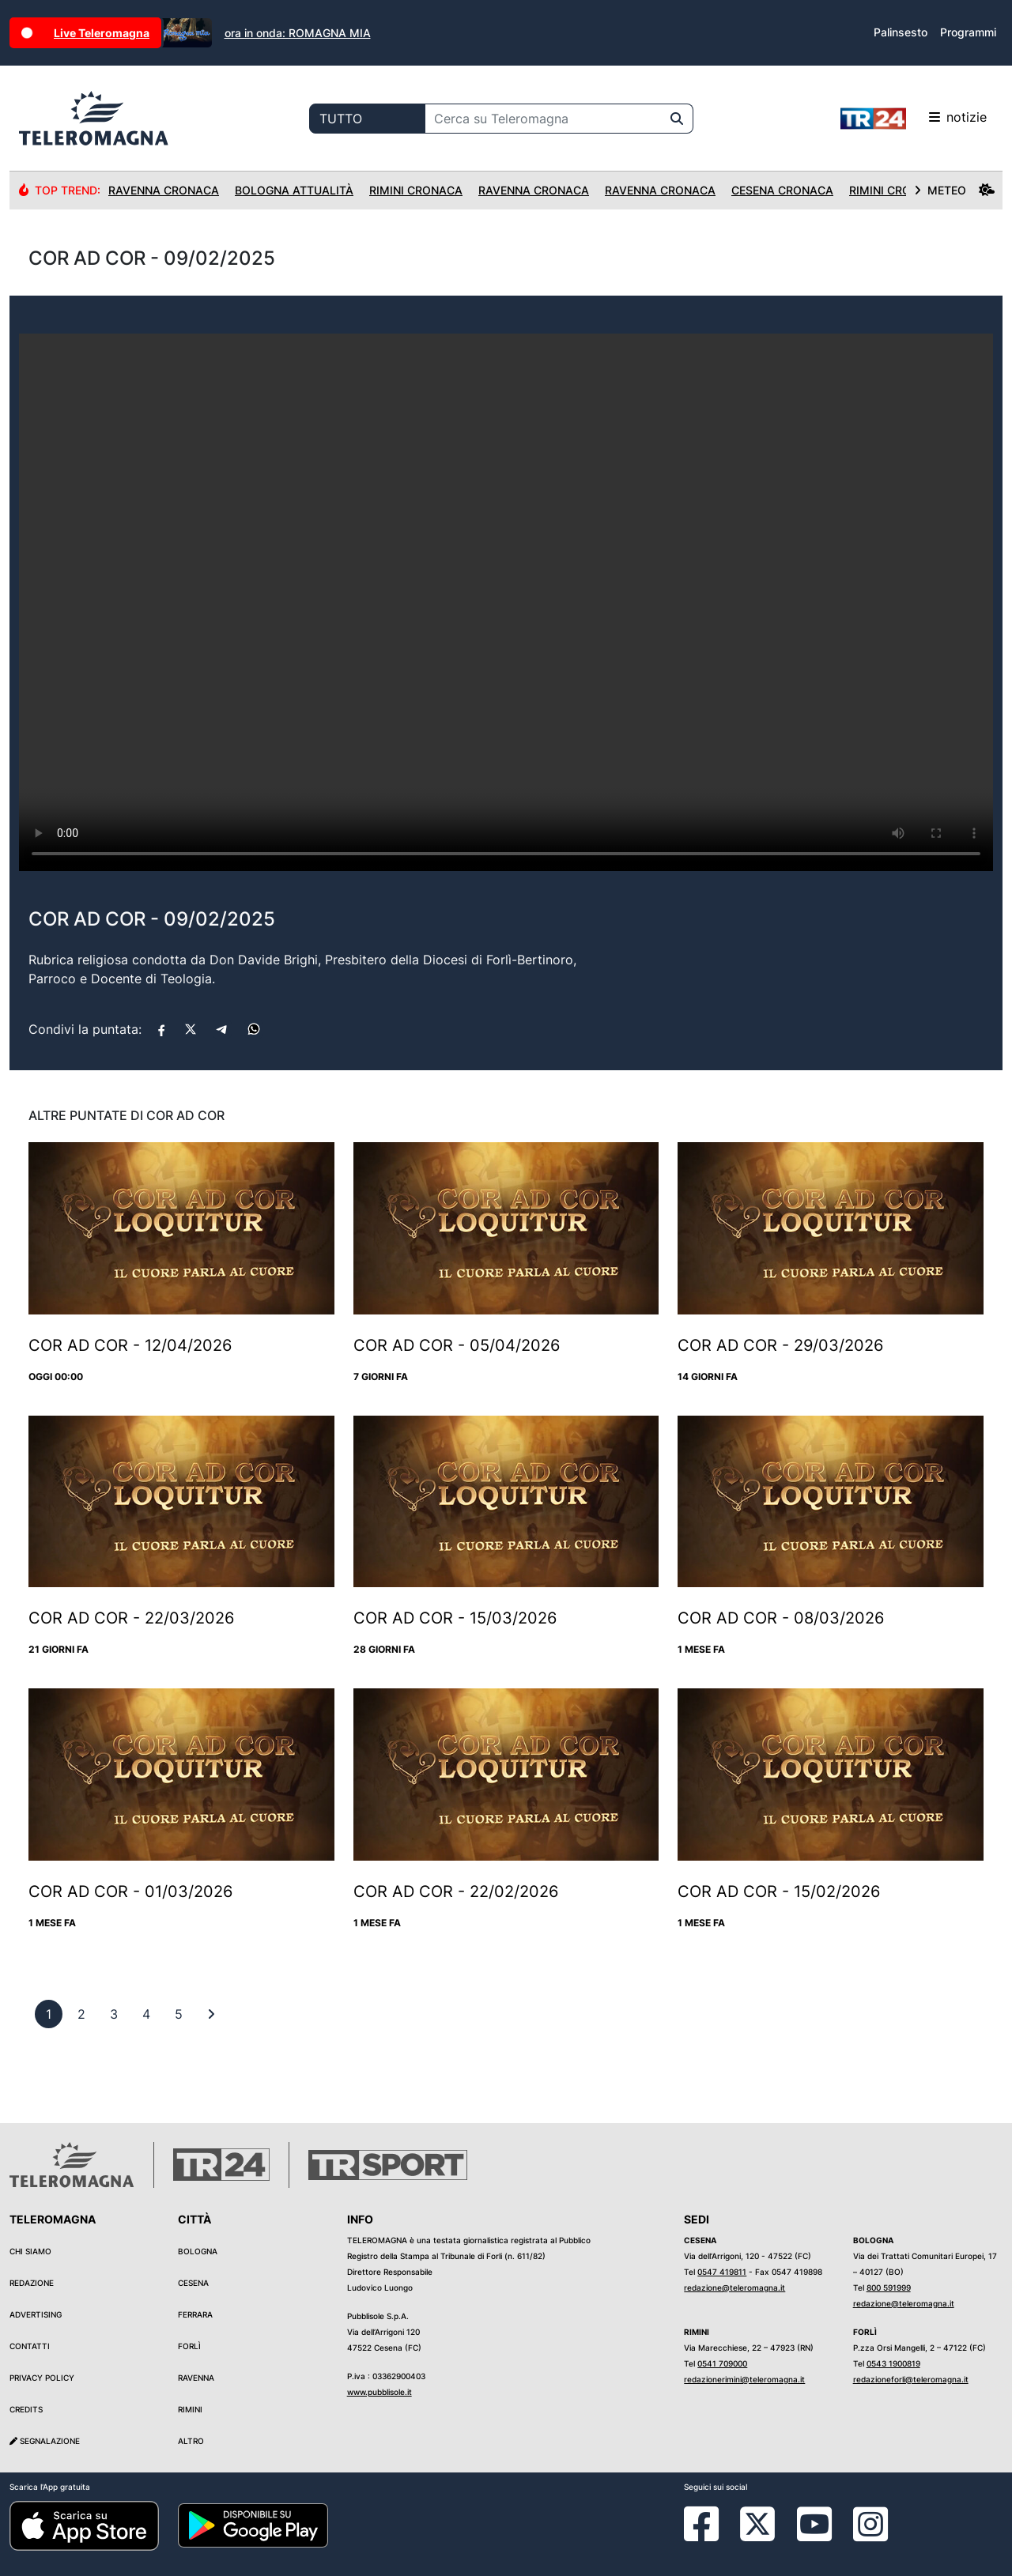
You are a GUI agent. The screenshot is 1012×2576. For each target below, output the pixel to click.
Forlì (189, 2346)
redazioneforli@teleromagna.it (911, 2379)
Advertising (35, 2314)
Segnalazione (44, 2441)
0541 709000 (722, 2363)
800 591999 (889, 2287)
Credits (26, 2409)
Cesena (193, 2282)
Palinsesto (900, 32)
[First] (211, 2014)
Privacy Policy (41, 2377)
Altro (191, 2441)
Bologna (197, 2251)
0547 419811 (721, 2271)
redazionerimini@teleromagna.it (744, 2379)
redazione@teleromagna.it (734, 2287)
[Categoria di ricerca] (367, 119)
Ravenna (196, 2377)
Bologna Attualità (294, 190)
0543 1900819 (893, 2363)
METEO (954, 190)
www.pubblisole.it (379, 2392)
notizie (913, 118)
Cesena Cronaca (782, 190)
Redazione (31, 2282)
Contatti (29, 2346)
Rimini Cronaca (416, 190)
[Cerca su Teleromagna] (543, 119)
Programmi (968, 32)
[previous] (48, 2014)
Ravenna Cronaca (163, 190)
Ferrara (195, 2314)
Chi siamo (30, 2251)
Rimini (190, 2409)
